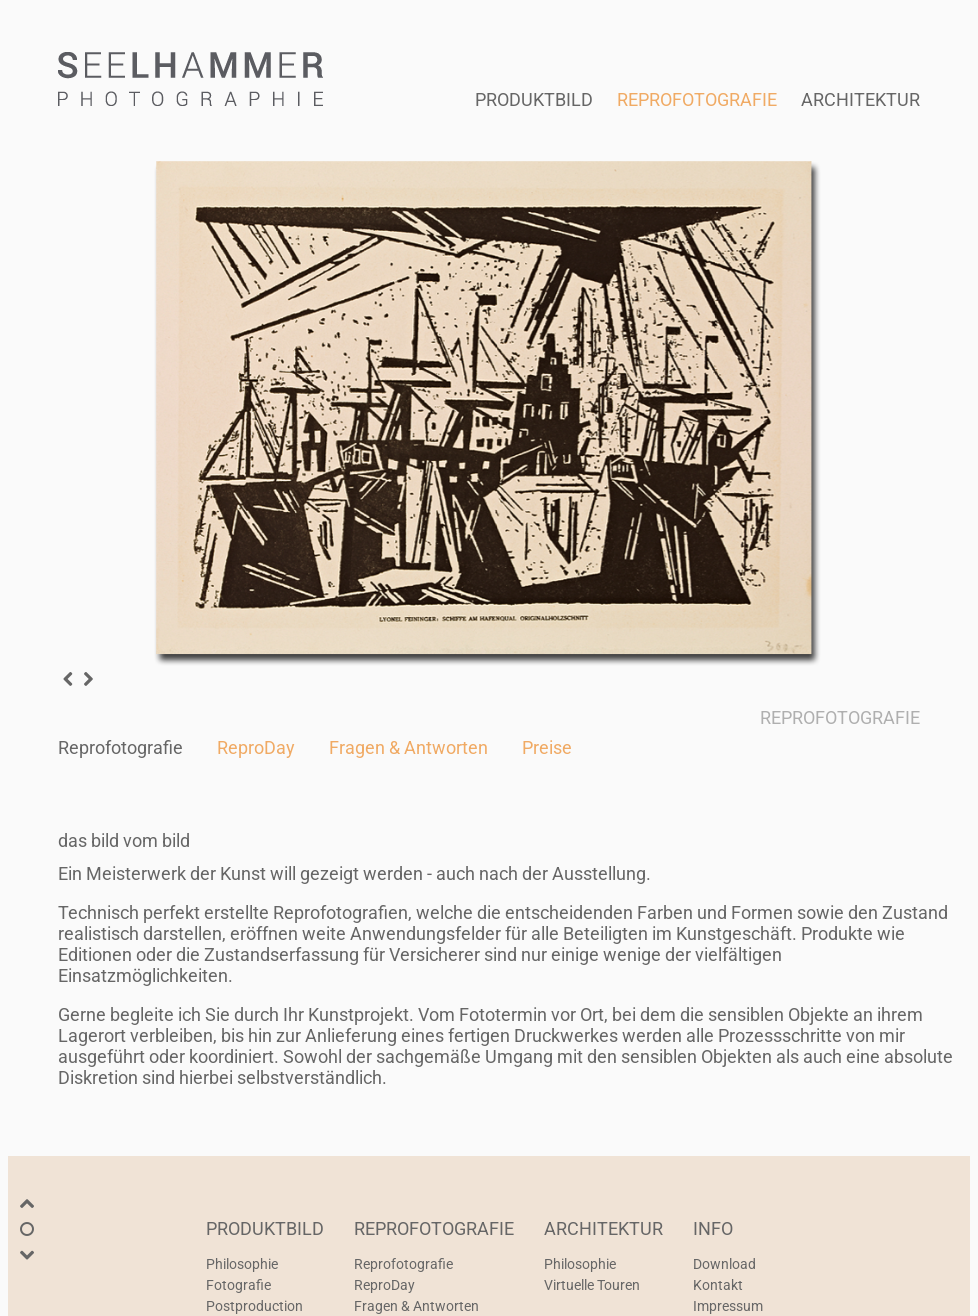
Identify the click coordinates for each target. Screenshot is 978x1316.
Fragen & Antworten (408, 747)
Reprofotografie (120, 747)
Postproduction (254, 1306)
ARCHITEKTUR (860, 99)
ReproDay (256, 747)
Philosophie (242, 1264)
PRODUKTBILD (534, 99)
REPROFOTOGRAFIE (697, 99)
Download (724, 1264)
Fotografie (238, 1285)
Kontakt (718, 1285)
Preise (547, 747)
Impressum (728, 1306)
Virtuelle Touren (592, 1285)
